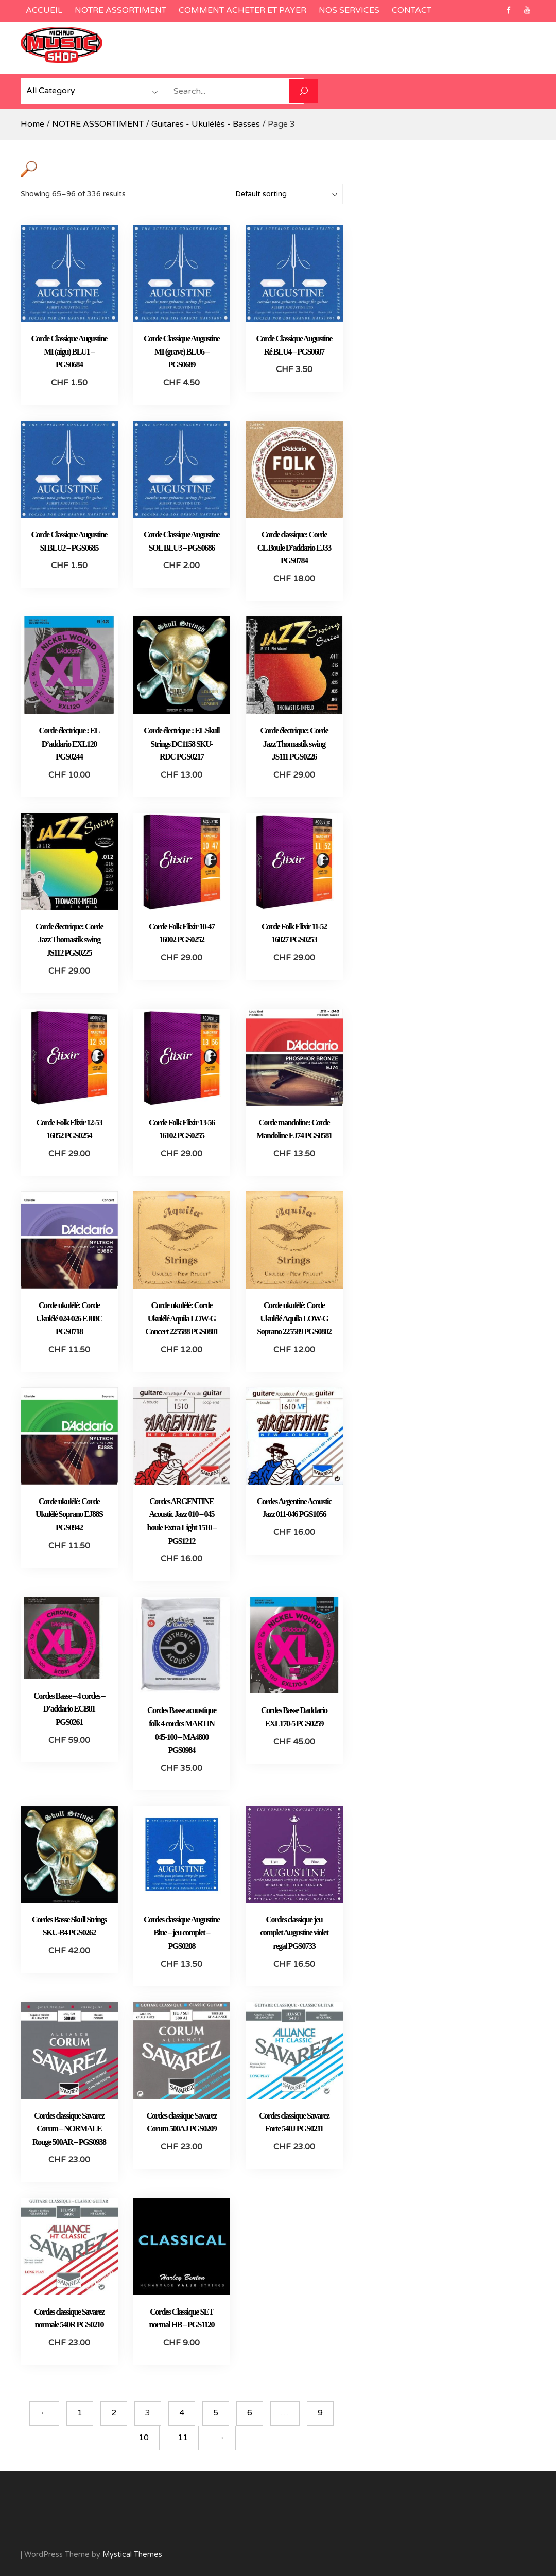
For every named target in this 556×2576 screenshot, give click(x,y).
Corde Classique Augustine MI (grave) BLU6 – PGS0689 (181, 351)
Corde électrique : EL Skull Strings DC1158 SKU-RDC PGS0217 (181, 743)
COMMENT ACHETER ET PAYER (242, 10)
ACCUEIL (44, 10)
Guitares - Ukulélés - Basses (205, 124)
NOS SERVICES (349, 10)
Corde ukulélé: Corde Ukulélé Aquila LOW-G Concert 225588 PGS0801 (181, 1318)
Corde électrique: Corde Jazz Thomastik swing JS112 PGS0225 (69, 939)
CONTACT (411, 10)
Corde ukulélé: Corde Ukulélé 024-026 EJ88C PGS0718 (69, 1318)
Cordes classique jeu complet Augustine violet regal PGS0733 (294, 1932)
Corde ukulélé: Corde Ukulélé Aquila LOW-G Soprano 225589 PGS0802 (294, 1318)
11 (183, 2437)
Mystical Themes (132, 2554)
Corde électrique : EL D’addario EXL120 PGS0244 (69, 743)
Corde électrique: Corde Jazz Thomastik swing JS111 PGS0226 (294, 743)
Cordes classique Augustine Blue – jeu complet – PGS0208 (182, 1932)
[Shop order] (287, 194)
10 (143, 2437)
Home (32, 124)
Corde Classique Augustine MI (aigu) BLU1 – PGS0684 (69, 351)
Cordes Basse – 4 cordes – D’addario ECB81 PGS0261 (69, 1708)
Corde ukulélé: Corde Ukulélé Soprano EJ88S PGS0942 (69, 1514)
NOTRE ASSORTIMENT (120, 10)
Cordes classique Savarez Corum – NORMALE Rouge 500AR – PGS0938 (69, 2128)
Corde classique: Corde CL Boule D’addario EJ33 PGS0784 (294, 547)
